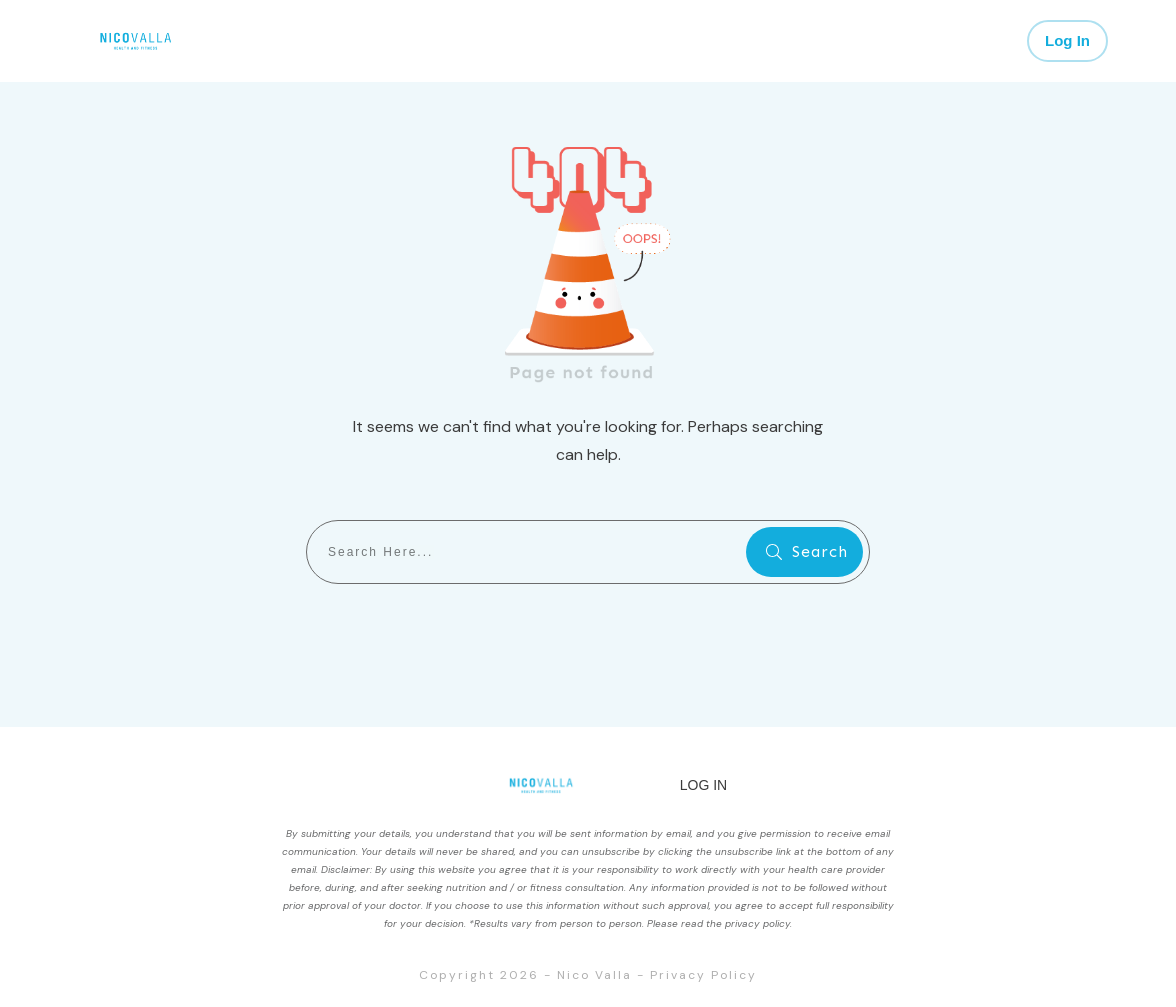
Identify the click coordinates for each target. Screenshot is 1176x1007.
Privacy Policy (703, 975)
